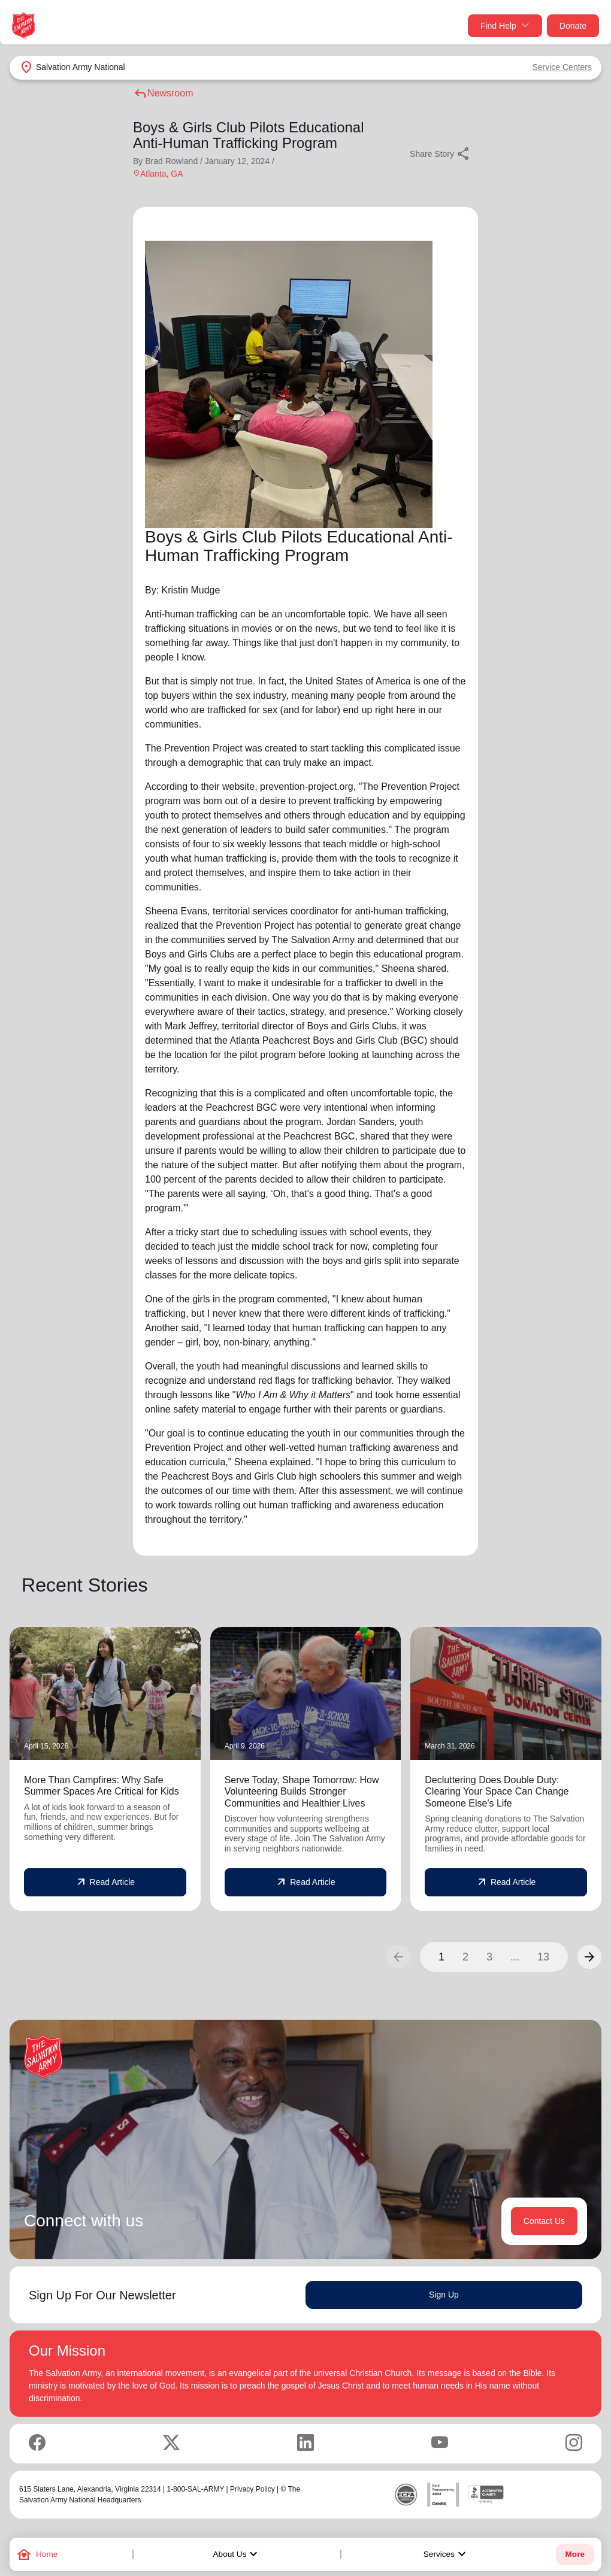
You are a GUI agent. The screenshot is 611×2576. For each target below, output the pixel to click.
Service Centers (562, 67)
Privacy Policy (252, 2489)
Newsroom (163, 93)
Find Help (505, 26)
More (575, 2554)
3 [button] (489, 1957)
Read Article (105, 1882)
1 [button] (441, 1957)
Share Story (440, 154)
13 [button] (543, 1957)
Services (446, 2554)
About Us (237, 2554)
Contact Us (544, 2221)
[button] (589, 1957)
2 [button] (465, 1957)
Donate (572, 26)
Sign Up (444, 2294)
